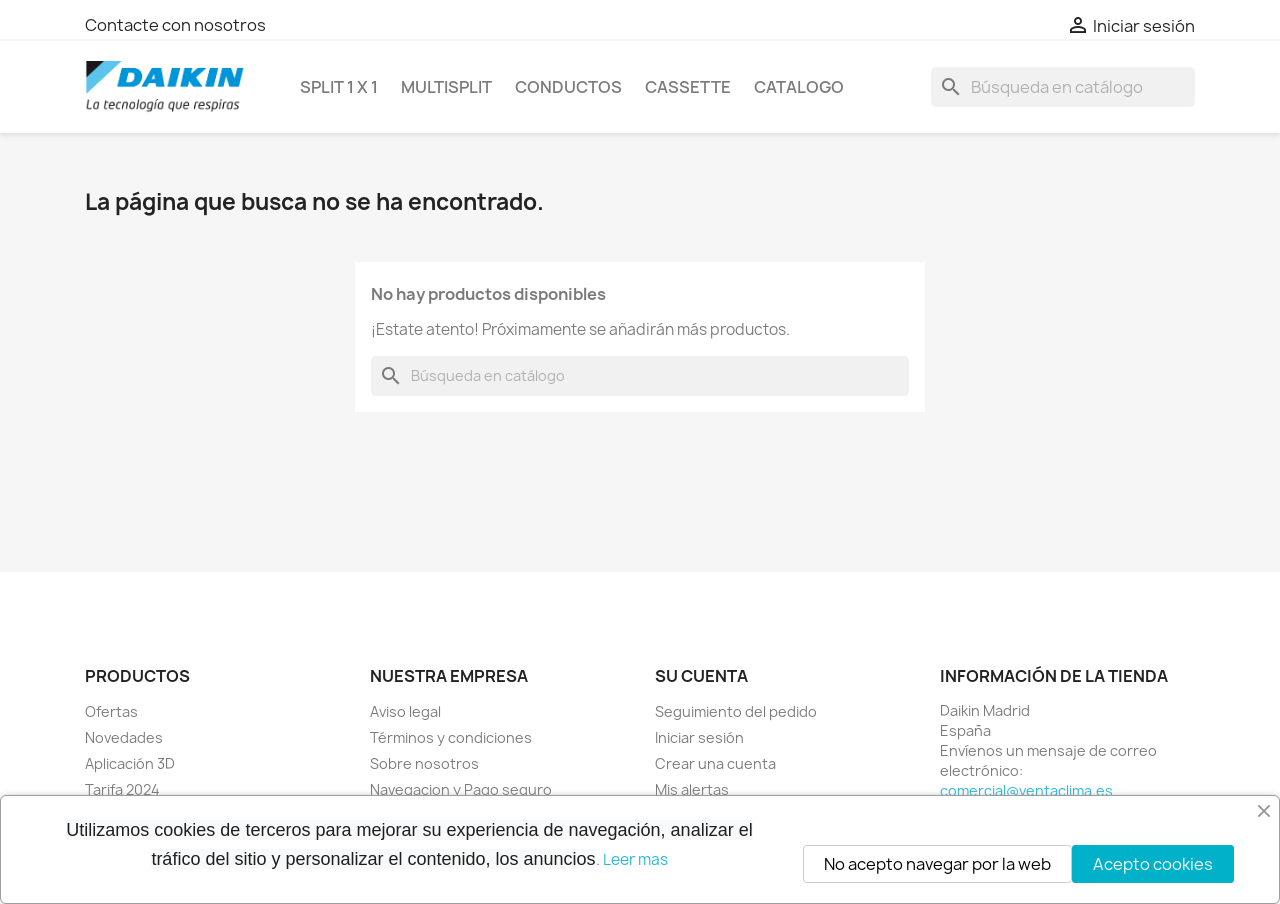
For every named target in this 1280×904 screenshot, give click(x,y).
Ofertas (111, 711)
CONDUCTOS (568, 87)
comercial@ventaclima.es (1026, 790)
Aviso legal (405, 711)
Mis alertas (692, 789)
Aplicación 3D (130, 763)
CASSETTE (688, 87)
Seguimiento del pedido (736, 711)
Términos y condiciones (451, 737)
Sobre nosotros (424, 763)
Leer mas (635, 859)
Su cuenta (701, 676)
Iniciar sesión (699, 737)
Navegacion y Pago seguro (461, 789)
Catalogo (799, 87)
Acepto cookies (1153, 864)
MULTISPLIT (446, 87)
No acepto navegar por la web (937, 864)
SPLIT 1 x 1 (339, 87)
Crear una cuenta (715, 763)
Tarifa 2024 (122, 789)
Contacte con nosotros (175, 25)
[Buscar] (1063, 87)
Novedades (124, 737)
